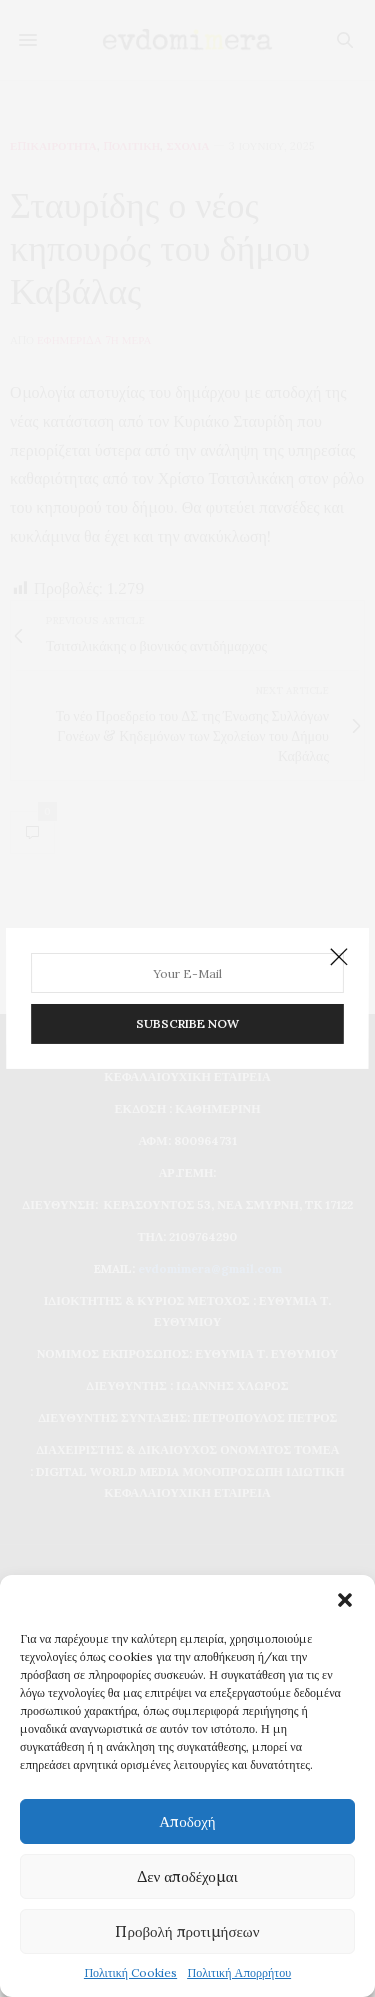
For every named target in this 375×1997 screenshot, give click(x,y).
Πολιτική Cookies (130, 1972)
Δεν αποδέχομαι (187, 1876)
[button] (345, 1600)
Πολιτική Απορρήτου (239, 1972)
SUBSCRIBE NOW (187, 1020)
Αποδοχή (187, 1821)
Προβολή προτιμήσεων (187, 1931)
